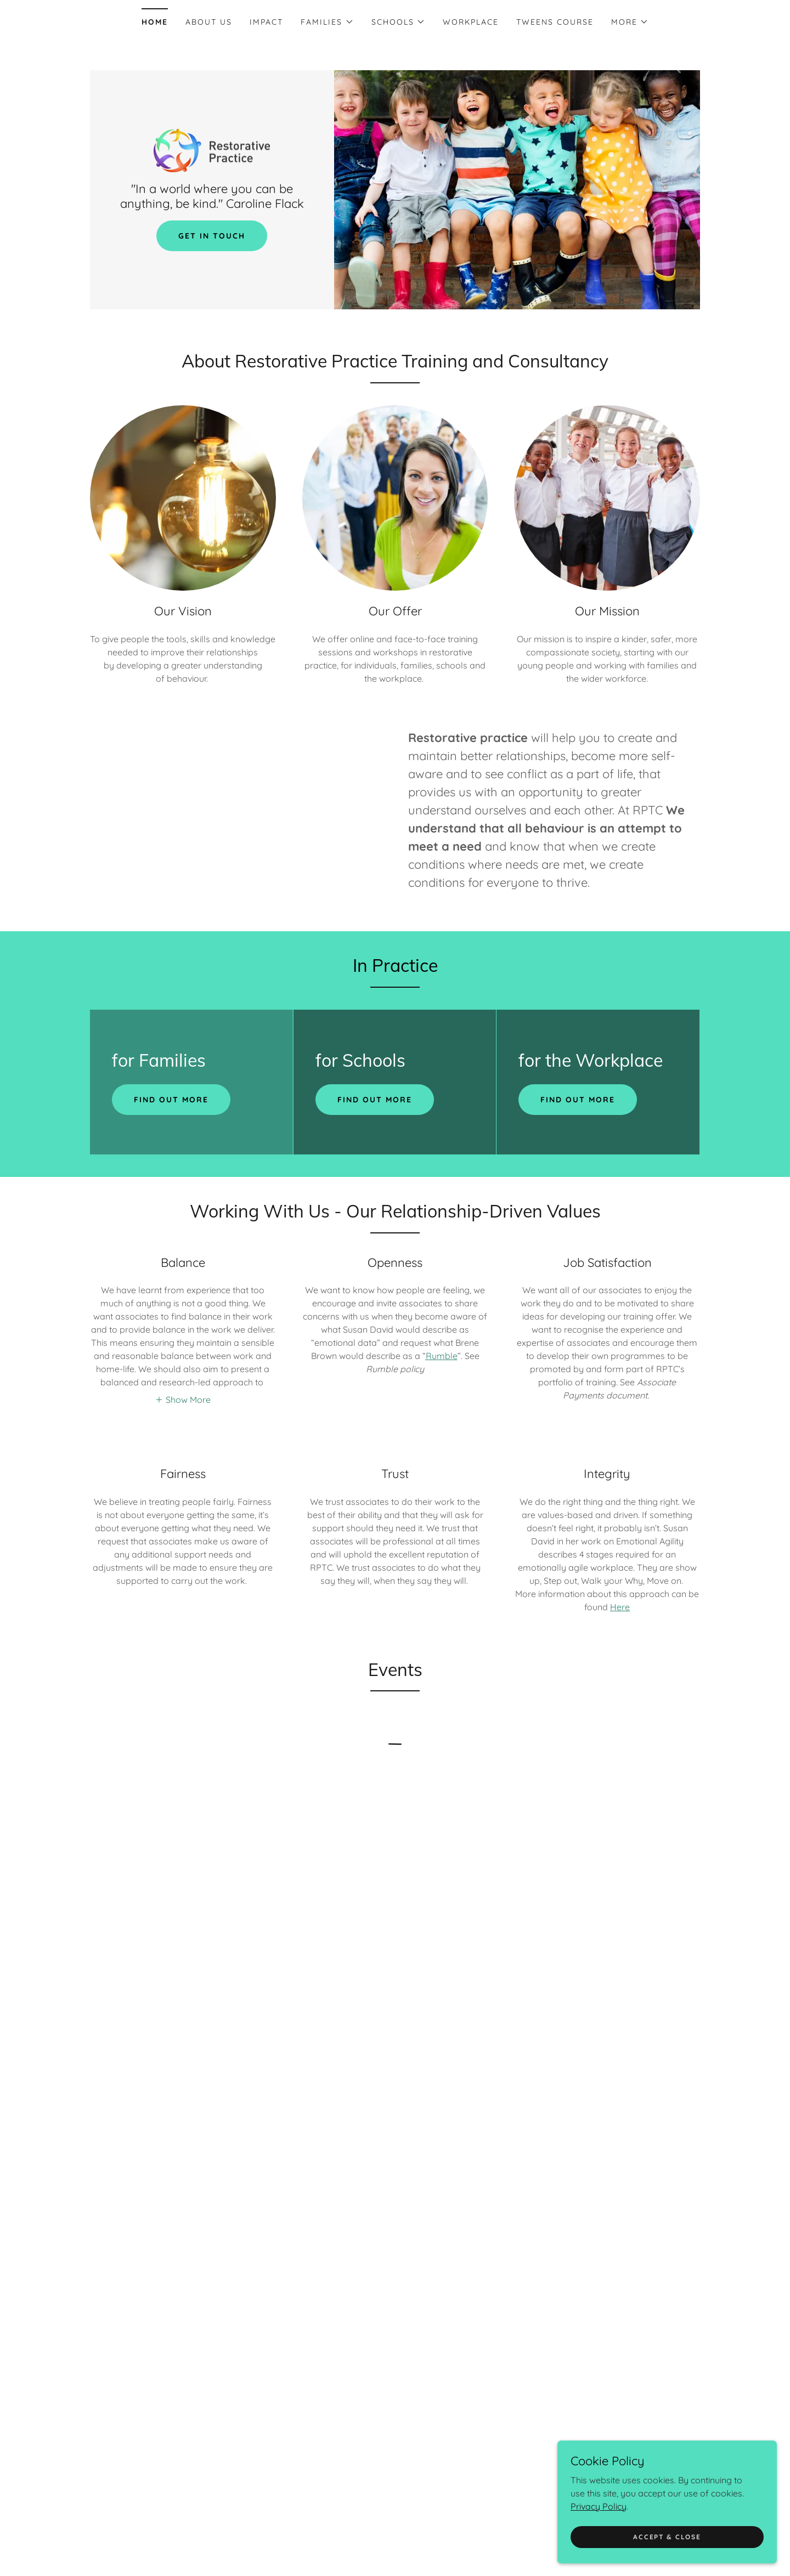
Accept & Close (667, 2537)
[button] (327, 22)
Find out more (171, 1100)
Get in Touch (211, 236)
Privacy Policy (599, 2505)
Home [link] (155, 22)
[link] (212, 149)
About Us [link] (208, 22)
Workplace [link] (471, 22)
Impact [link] (266, 22)
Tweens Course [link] (555, 22)
